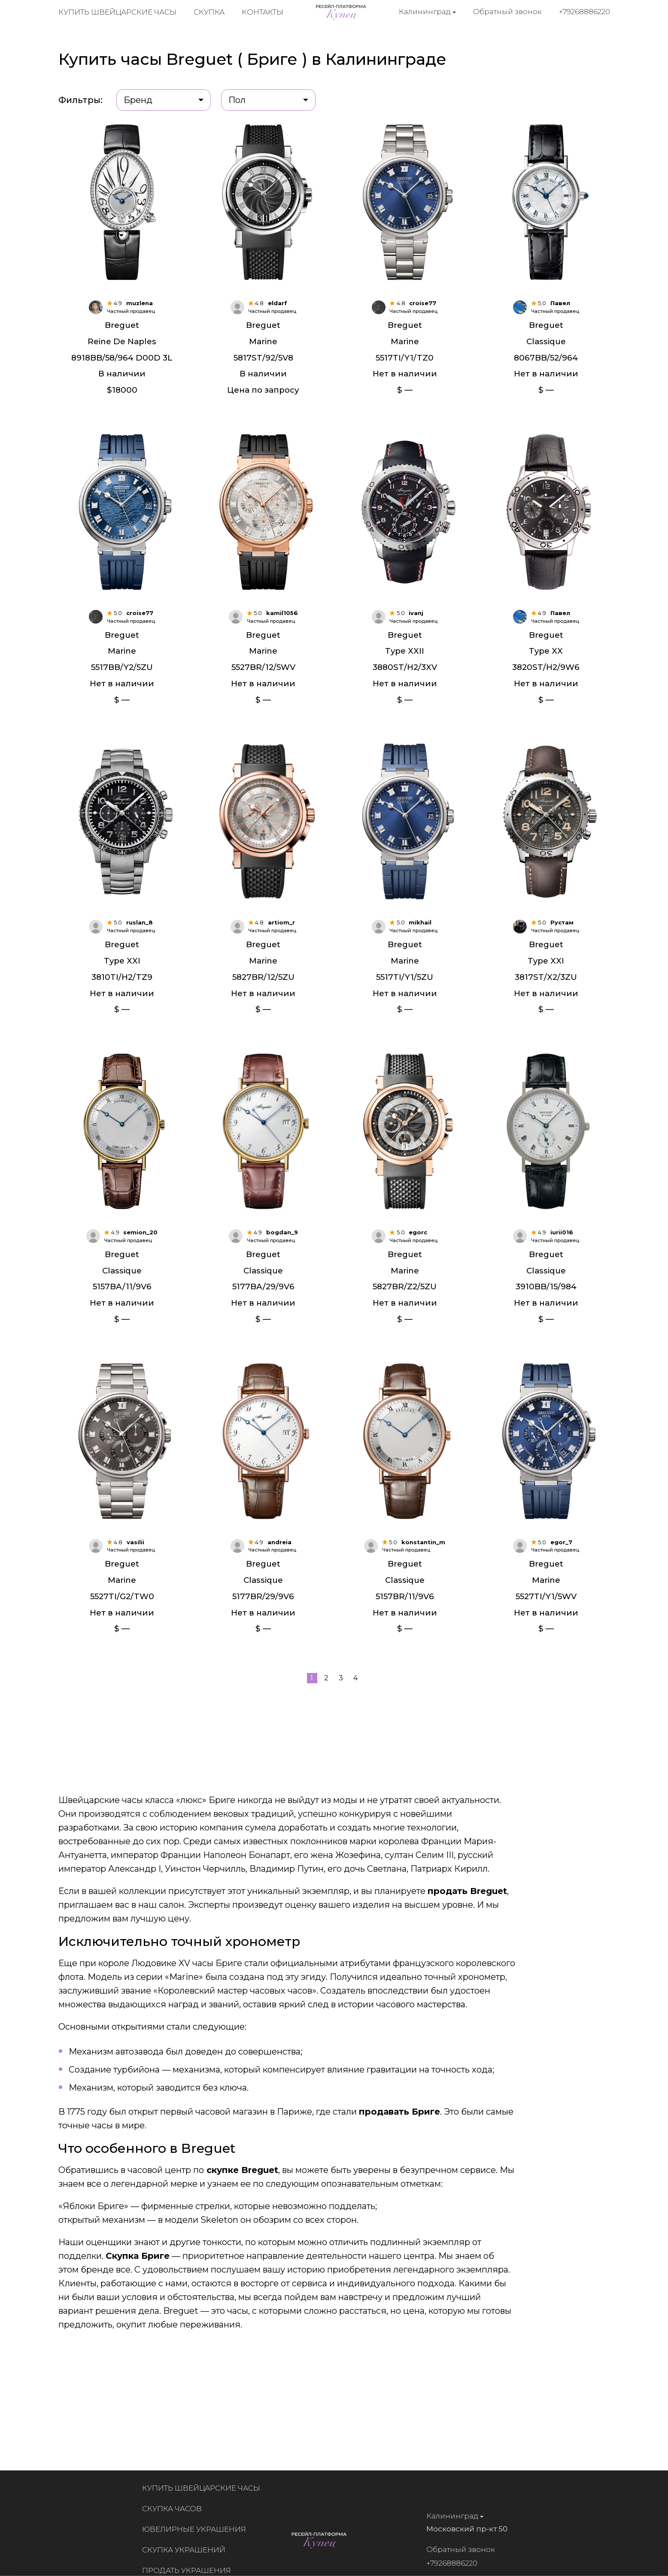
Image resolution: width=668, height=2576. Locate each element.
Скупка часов (178, 2508)
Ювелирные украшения (200, 2529)
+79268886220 (584, 12)
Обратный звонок (507, 12)
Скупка (209, 13)
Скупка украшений (189, 2550)
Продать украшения (192, 2570)
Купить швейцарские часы (117, 13)
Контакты (262, 13)
